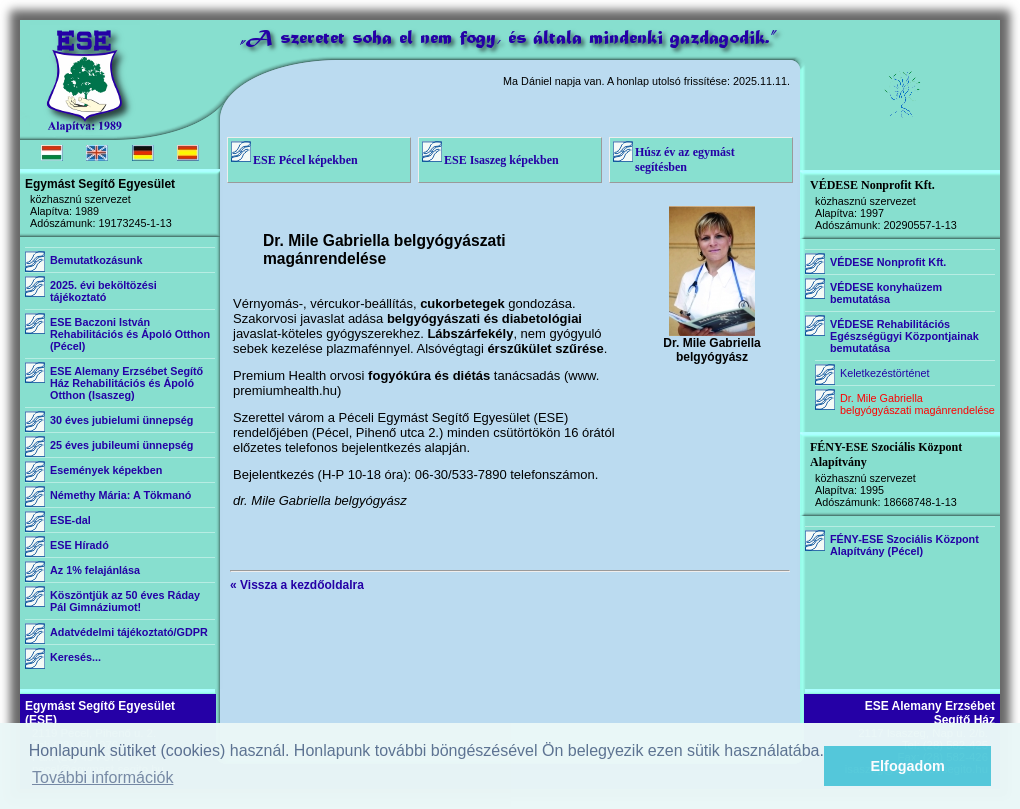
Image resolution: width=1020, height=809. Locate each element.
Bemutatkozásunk (96, 260)
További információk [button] (102, 777)
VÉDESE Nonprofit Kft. (888, 262)
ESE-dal (70, 520)
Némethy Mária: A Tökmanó (120, 495)
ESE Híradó (79, 545)
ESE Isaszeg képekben (501, 160)
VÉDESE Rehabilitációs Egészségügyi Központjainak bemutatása (904, 336)
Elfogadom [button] (908, 766)
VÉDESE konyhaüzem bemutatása (886, 293)
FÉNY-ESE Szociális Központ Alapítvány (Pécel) (904, 545)
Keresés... (75, 657)
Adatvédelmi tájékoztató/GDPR (129, 632)
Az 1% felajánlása (95, 570)
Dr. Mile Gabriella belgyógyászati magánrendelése (917, 404)
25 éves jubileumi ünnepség (121, 445)
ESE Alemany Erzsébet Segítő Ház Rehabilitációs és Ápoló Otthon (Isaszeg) (126, 383)
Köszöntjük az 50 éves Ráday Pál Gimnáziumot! (125, 601)
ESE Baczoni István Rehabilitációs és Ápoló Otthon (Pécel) (130, 334)
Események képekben (106, 470)
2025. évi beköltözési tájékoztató (103, 291)
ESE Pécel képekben (305, 160)
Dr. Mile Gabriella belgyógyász (711, 344)
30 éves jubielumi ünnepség (121, 420)
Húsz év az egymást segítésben (685, 159)
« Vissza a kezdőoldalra (297, 585)
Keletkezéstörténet (884, 373)
